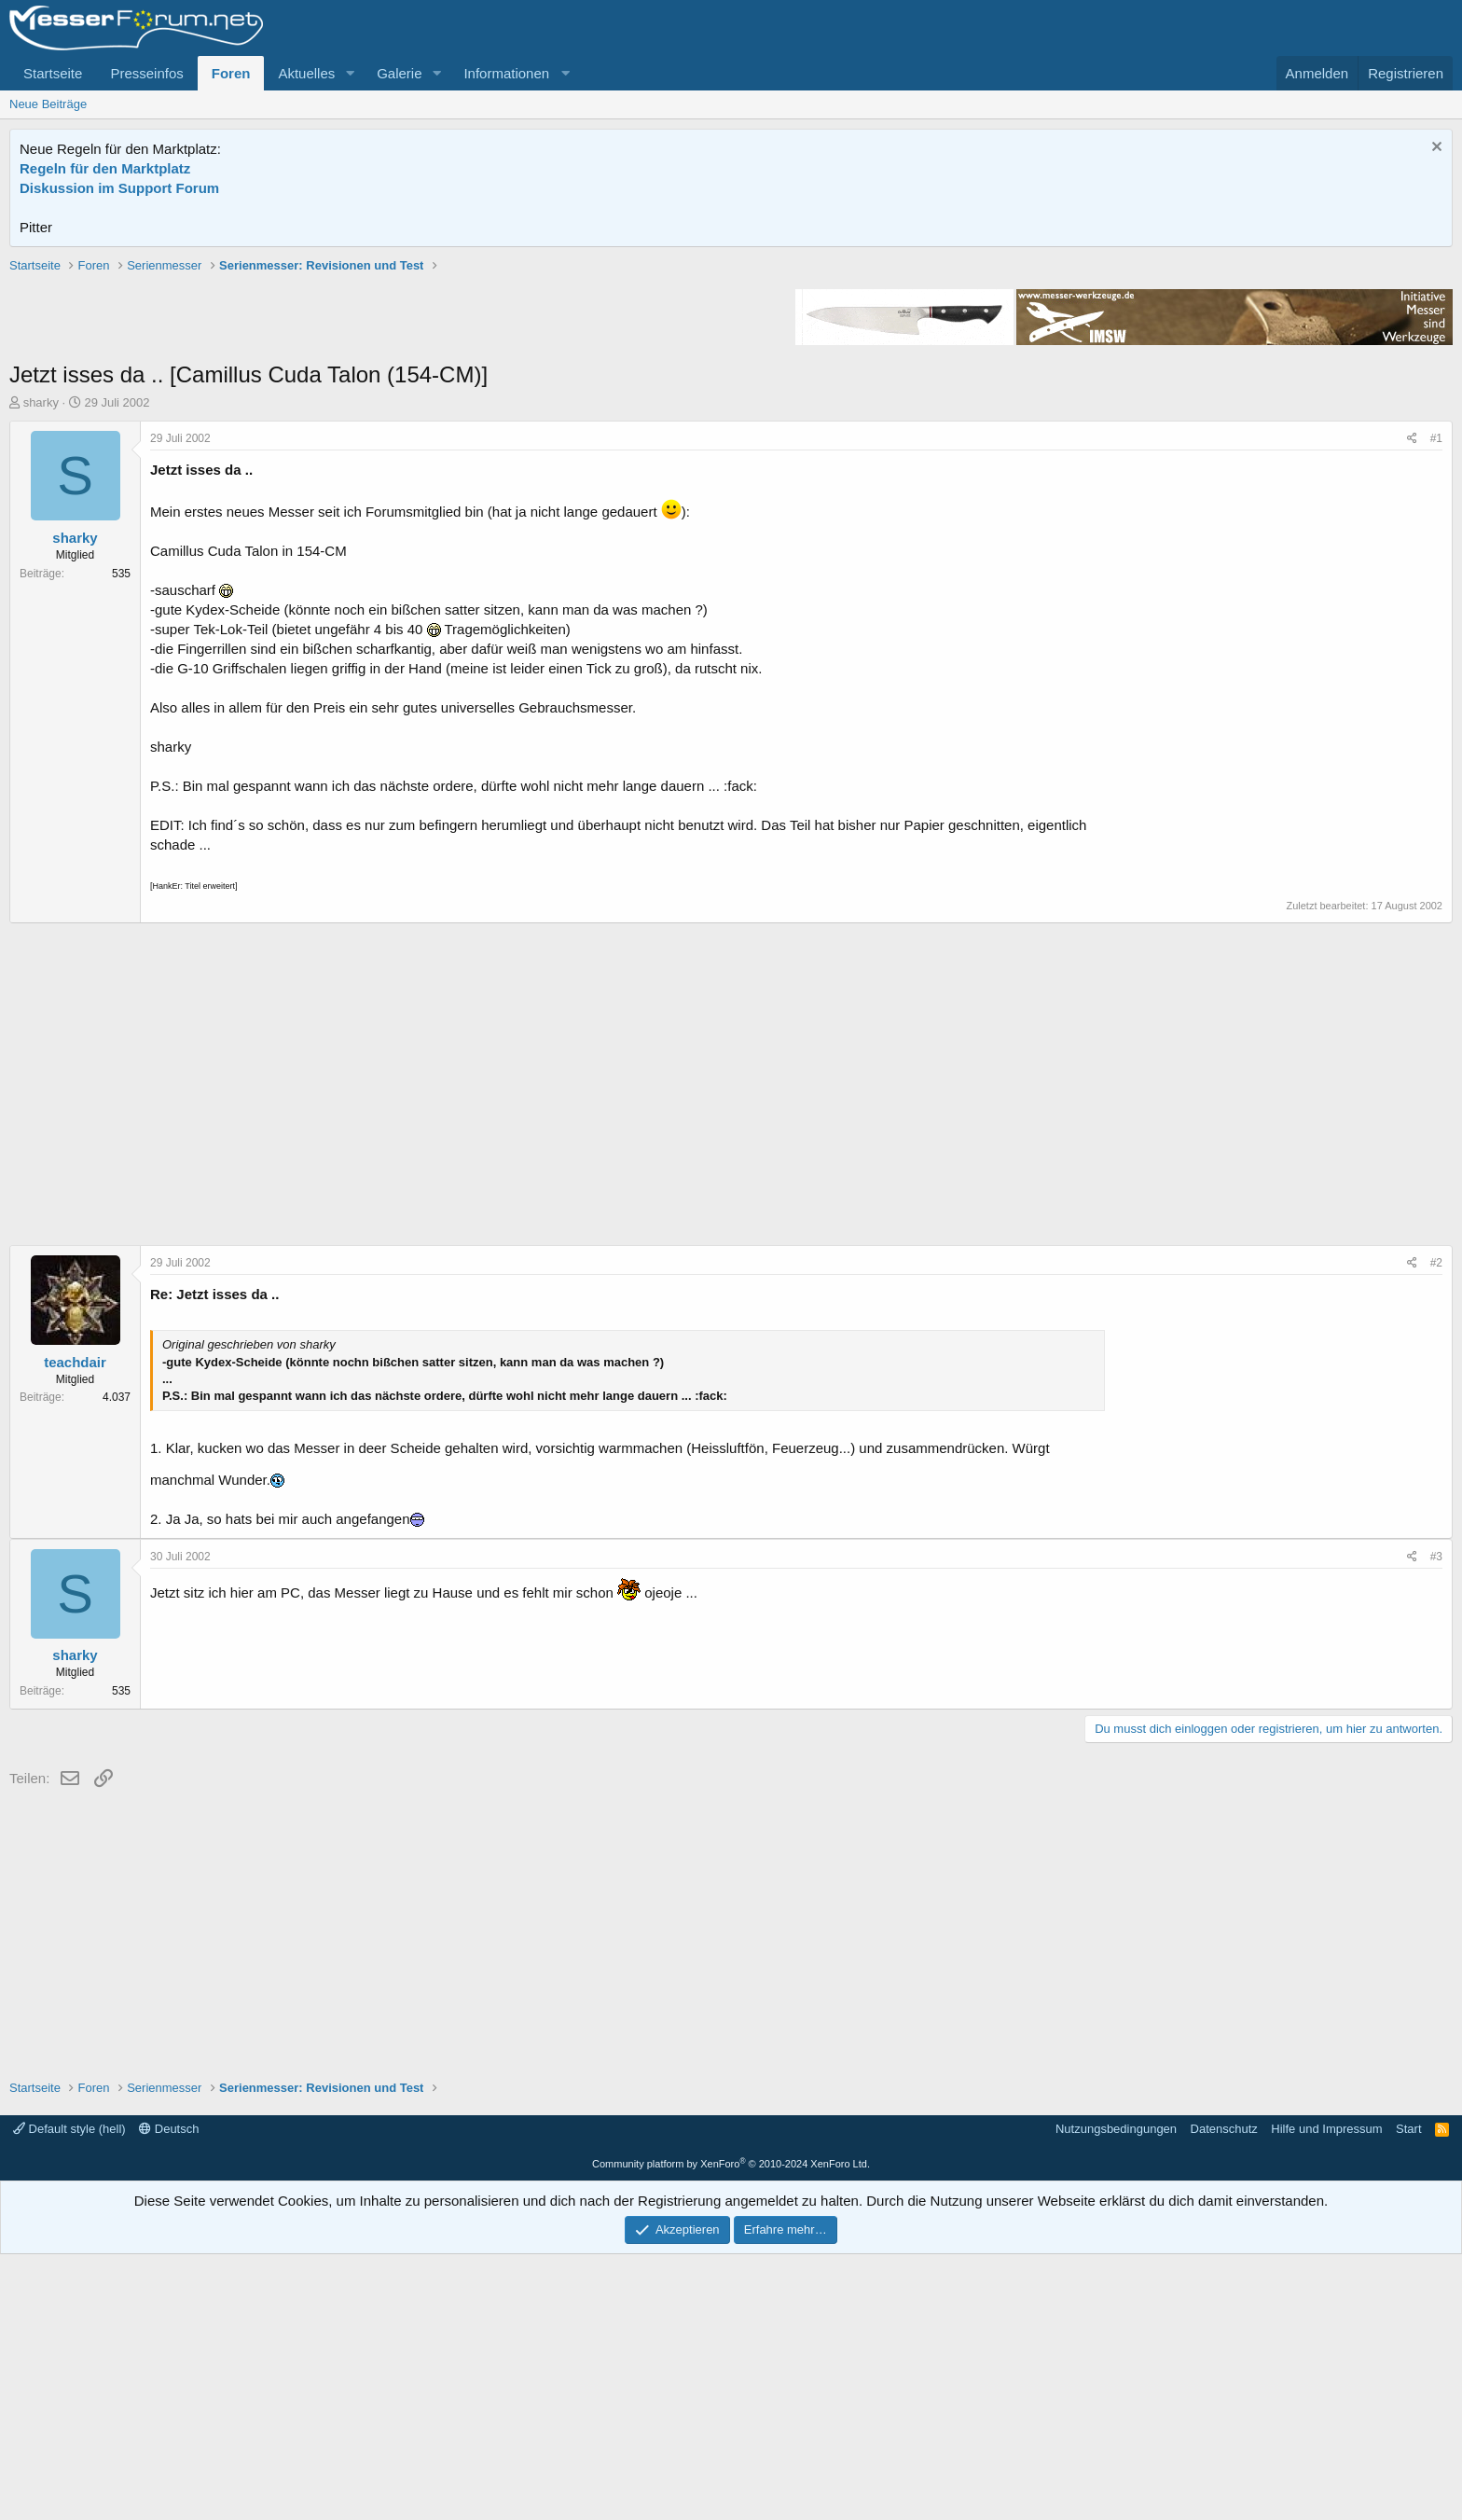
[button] (350, 73)
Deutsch (169, 2395)
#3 (1436, 1822)
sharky (41, 668)
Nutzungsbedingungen (1116, 2395)
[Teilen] (1412, 704)
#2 (1436, 1528)
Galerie (399, 73)
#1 (1436, 704)
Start (1408, 2395)
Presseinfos (146, 73)
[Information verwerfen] (1434, 149)
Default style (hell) (69, 2395)
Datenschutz (1224, 2395)
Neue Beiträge (48, 104)
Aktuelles (306, 73)
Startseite (52, 73)
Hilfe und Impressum (1326, 2395)
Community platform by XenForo (731, 2429)
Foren (231, 73)
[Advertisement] (731, 387)
